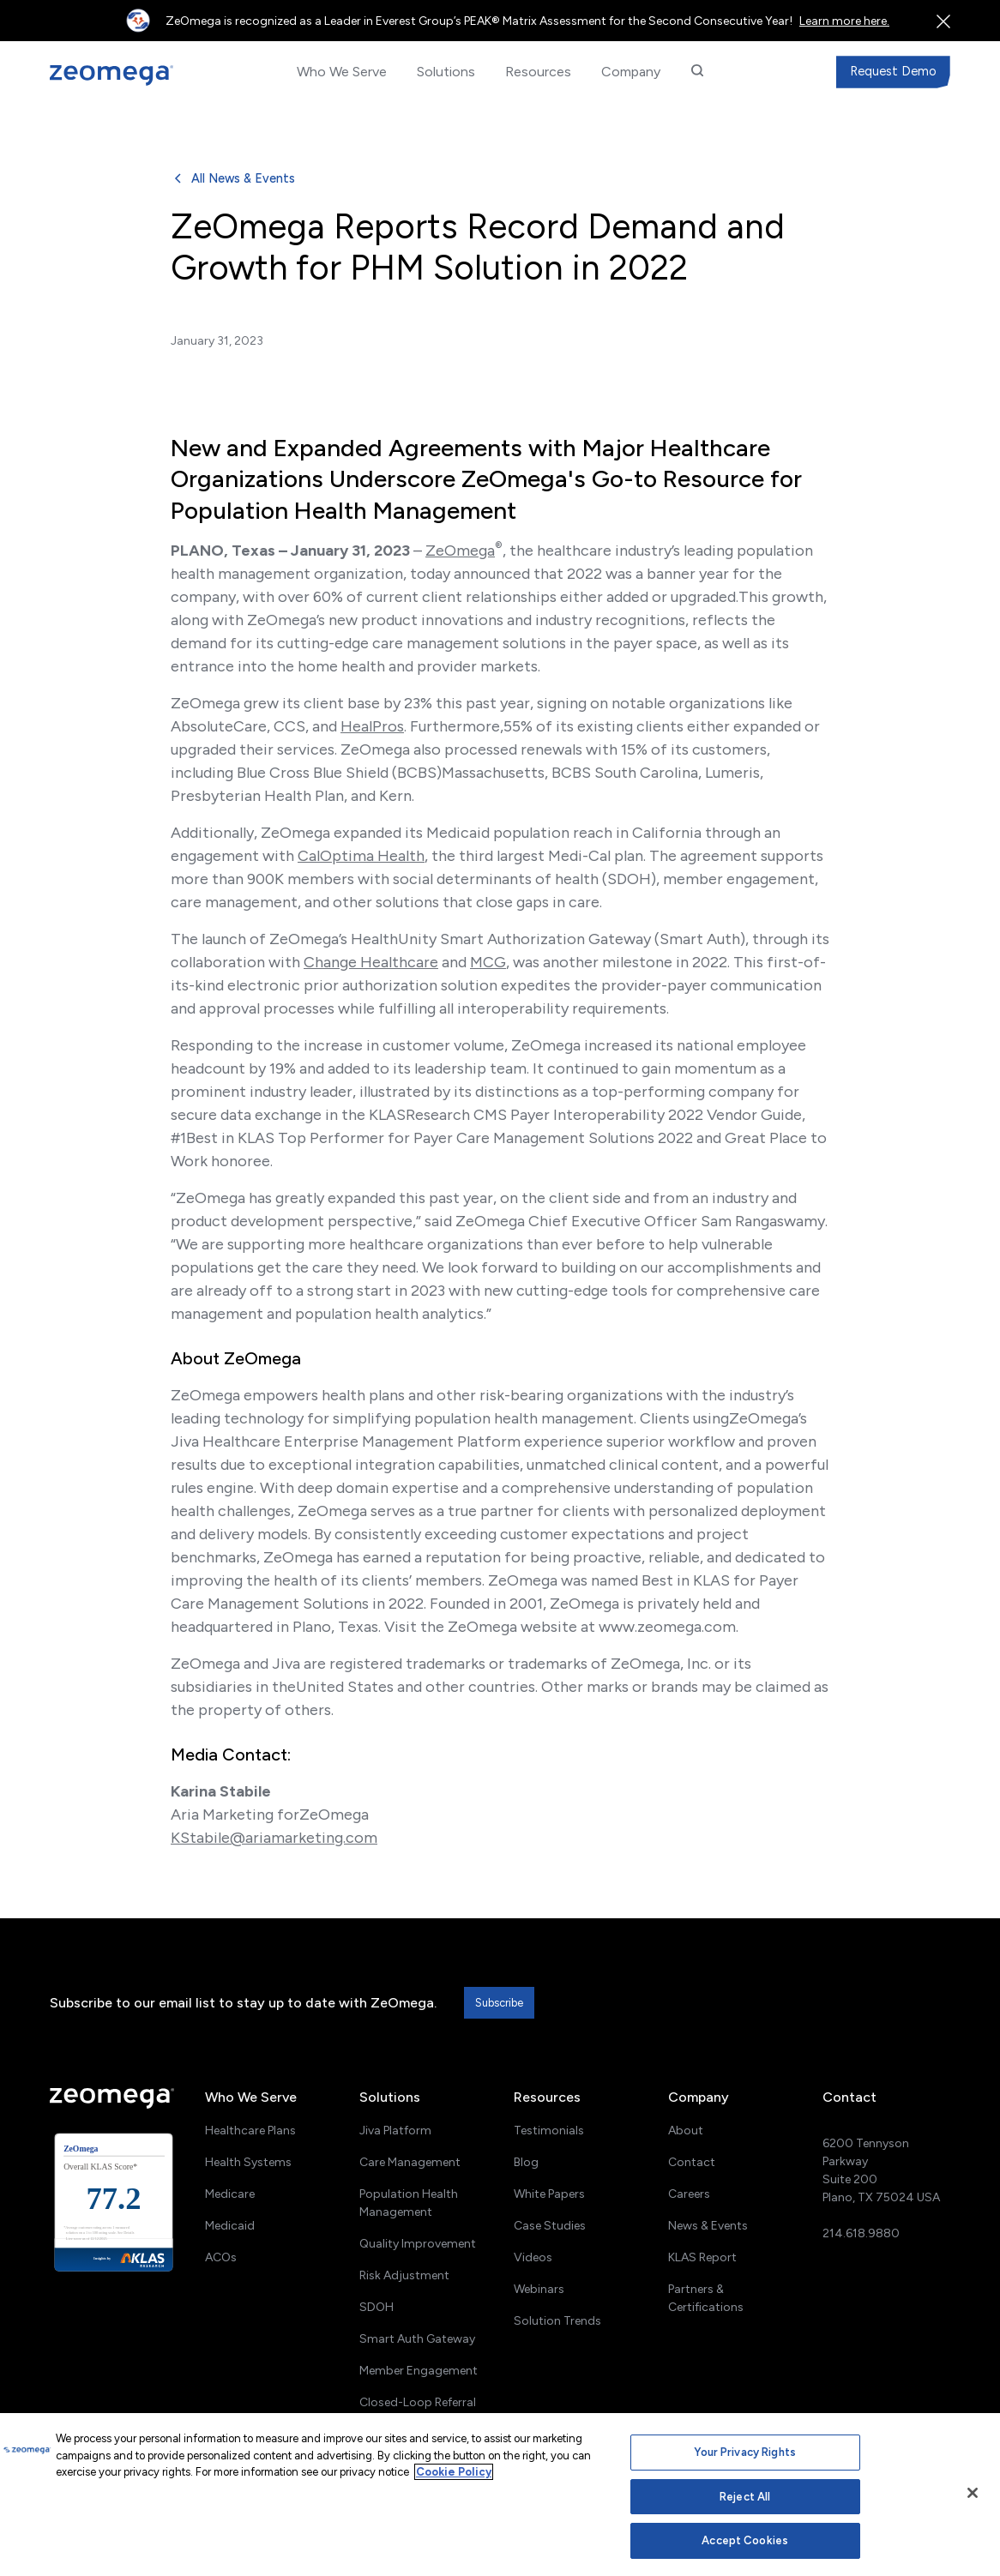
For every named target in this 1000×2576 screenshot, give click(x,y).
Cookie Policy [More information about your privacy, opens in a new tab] (453, 2471)
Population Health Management (408, 2203)
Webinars (539, 2289)
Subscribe (499, 2002)
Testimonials (549, 2130)
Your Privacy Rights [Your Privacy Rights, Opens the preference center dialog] (744, 2452)
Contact (691, 2162)
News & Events (708, 2225)
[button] (341, 72)
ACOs (221, 2257)
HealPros (372, 726)
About (685, 2130)
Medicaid (230, 2225)
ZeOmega (460, 550)
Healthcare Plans (250, 2130)
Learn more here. (844, 21)
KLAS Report (702, 2257)
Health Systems (248, 2162)
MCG (488, 962)
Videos (533, 2257)
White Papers (549, 2194)
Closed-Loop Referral (417, 2402)
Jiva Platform (395, 2130)
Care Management (410, 2162)
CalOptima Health (361, 855)
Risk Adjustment (404, 2275)
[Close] (972, 2493)
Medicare (230, 2194)
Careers (689, 2194)
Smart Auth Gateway (417, 2339)
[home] (123, 75)
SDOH (376, 2307)
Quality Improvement (417, 2243)
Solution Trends (557, 2321)
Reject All (745, 2496)
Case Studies (550, 2225)
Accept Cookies (745, 2540)
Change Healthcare (371, 962)
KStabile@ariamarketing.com (274, 1837)
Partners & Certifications (706, 2298)
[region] (500, 2494)
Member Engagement (418, 2370)
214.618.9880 (861, 2233)
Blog (526, 2162)
